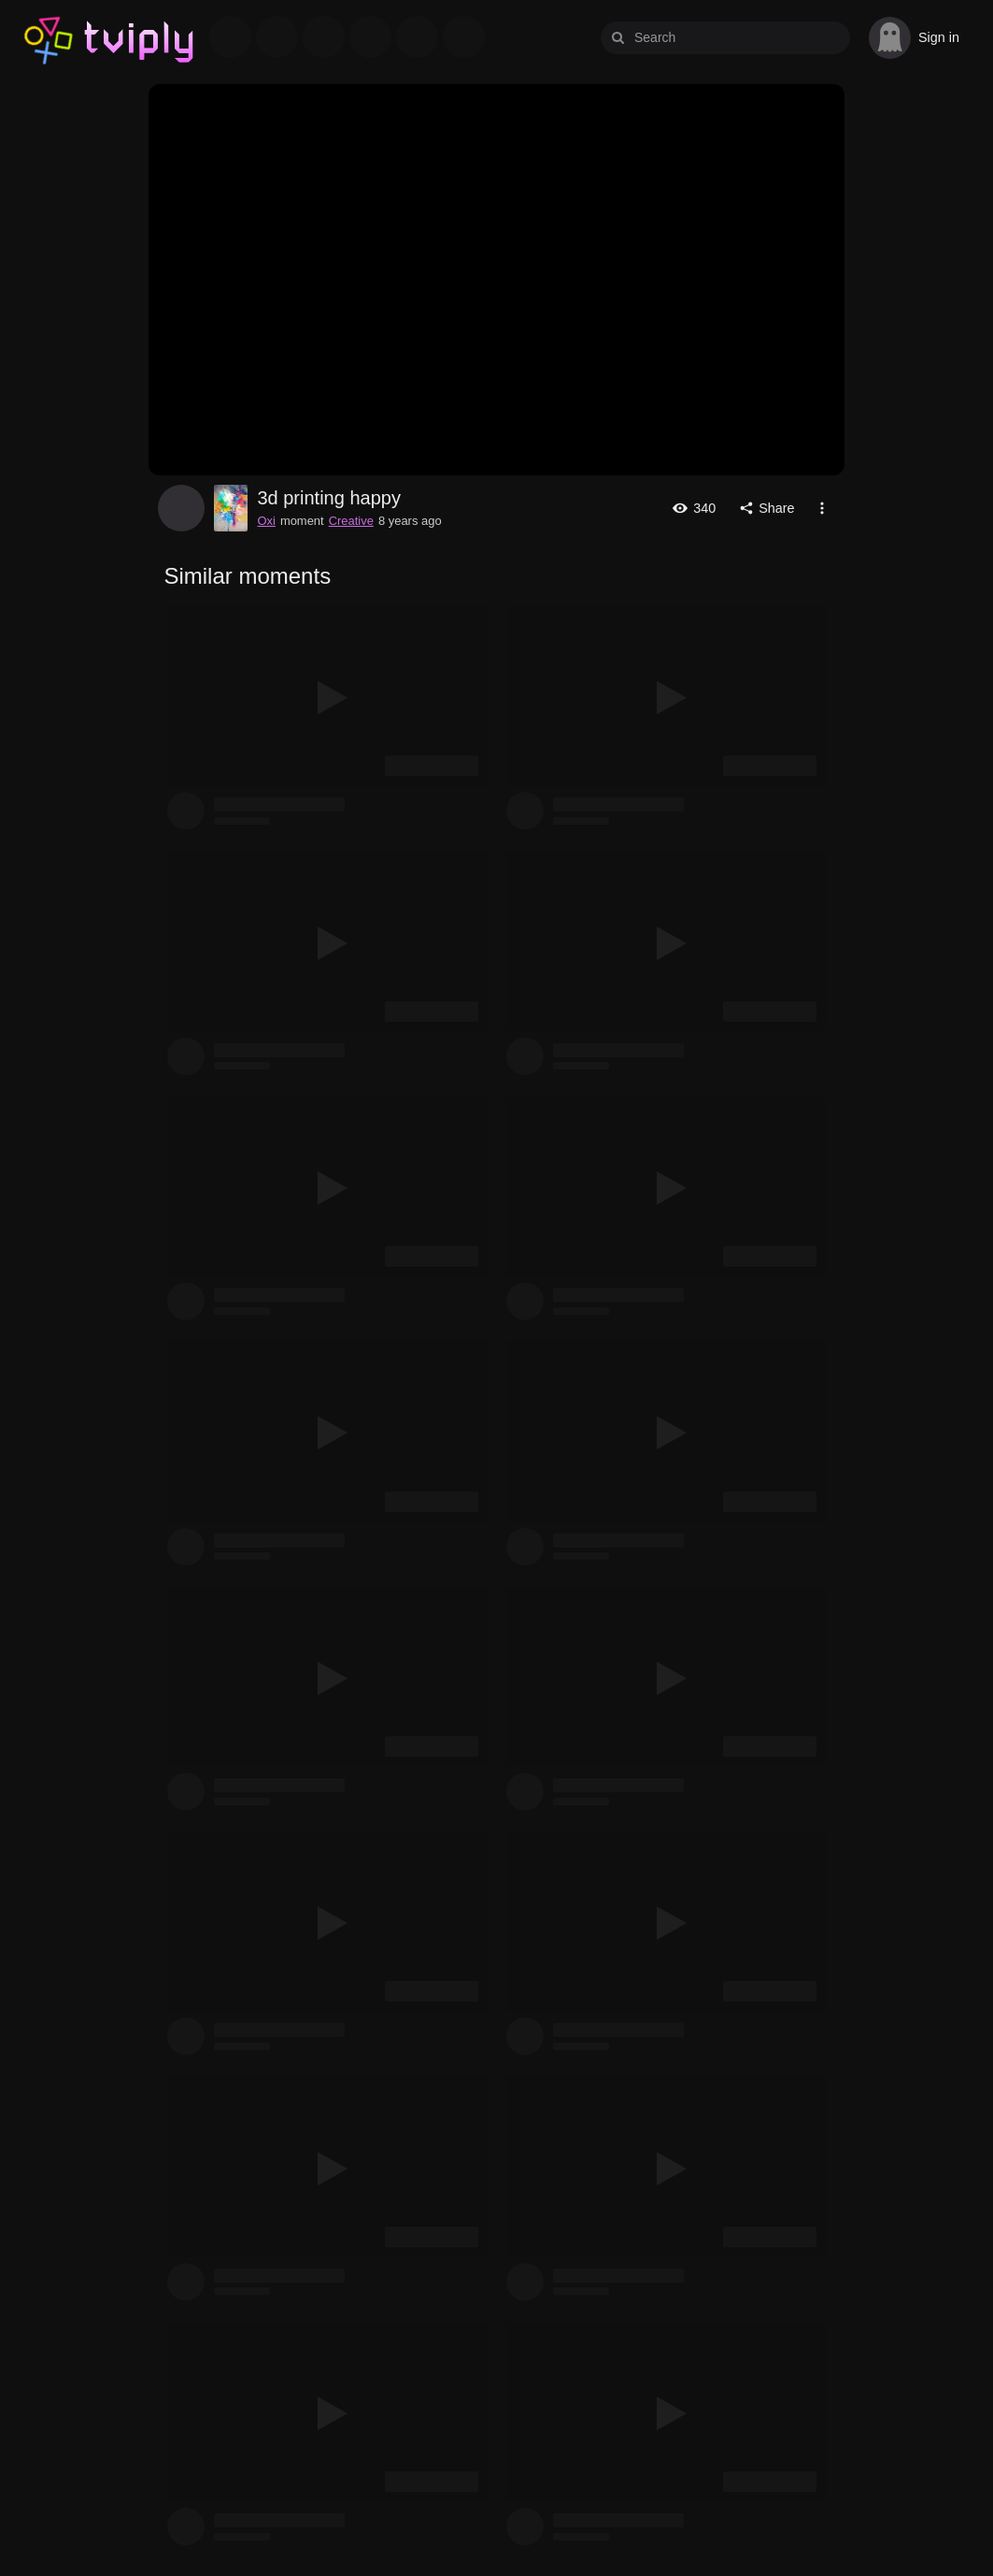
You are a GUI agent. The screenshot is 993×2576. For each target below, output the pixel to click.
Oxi (181, 508)
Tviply (49, 38)
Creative (351, 521)
